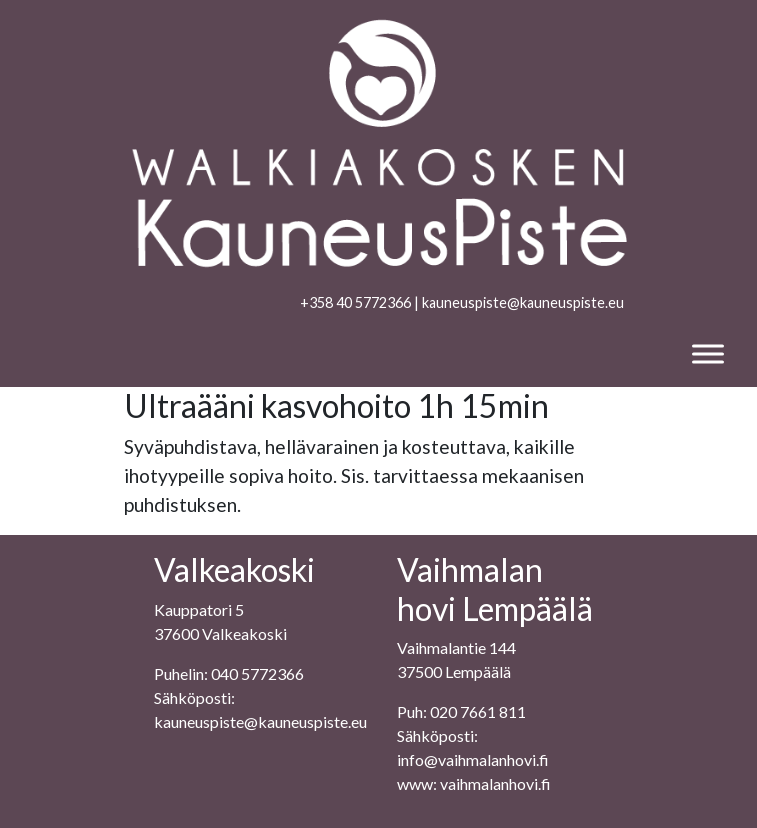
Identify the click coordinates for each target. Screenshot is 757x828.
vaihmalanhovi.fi (495, 783)
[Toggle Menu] (708, 353)
